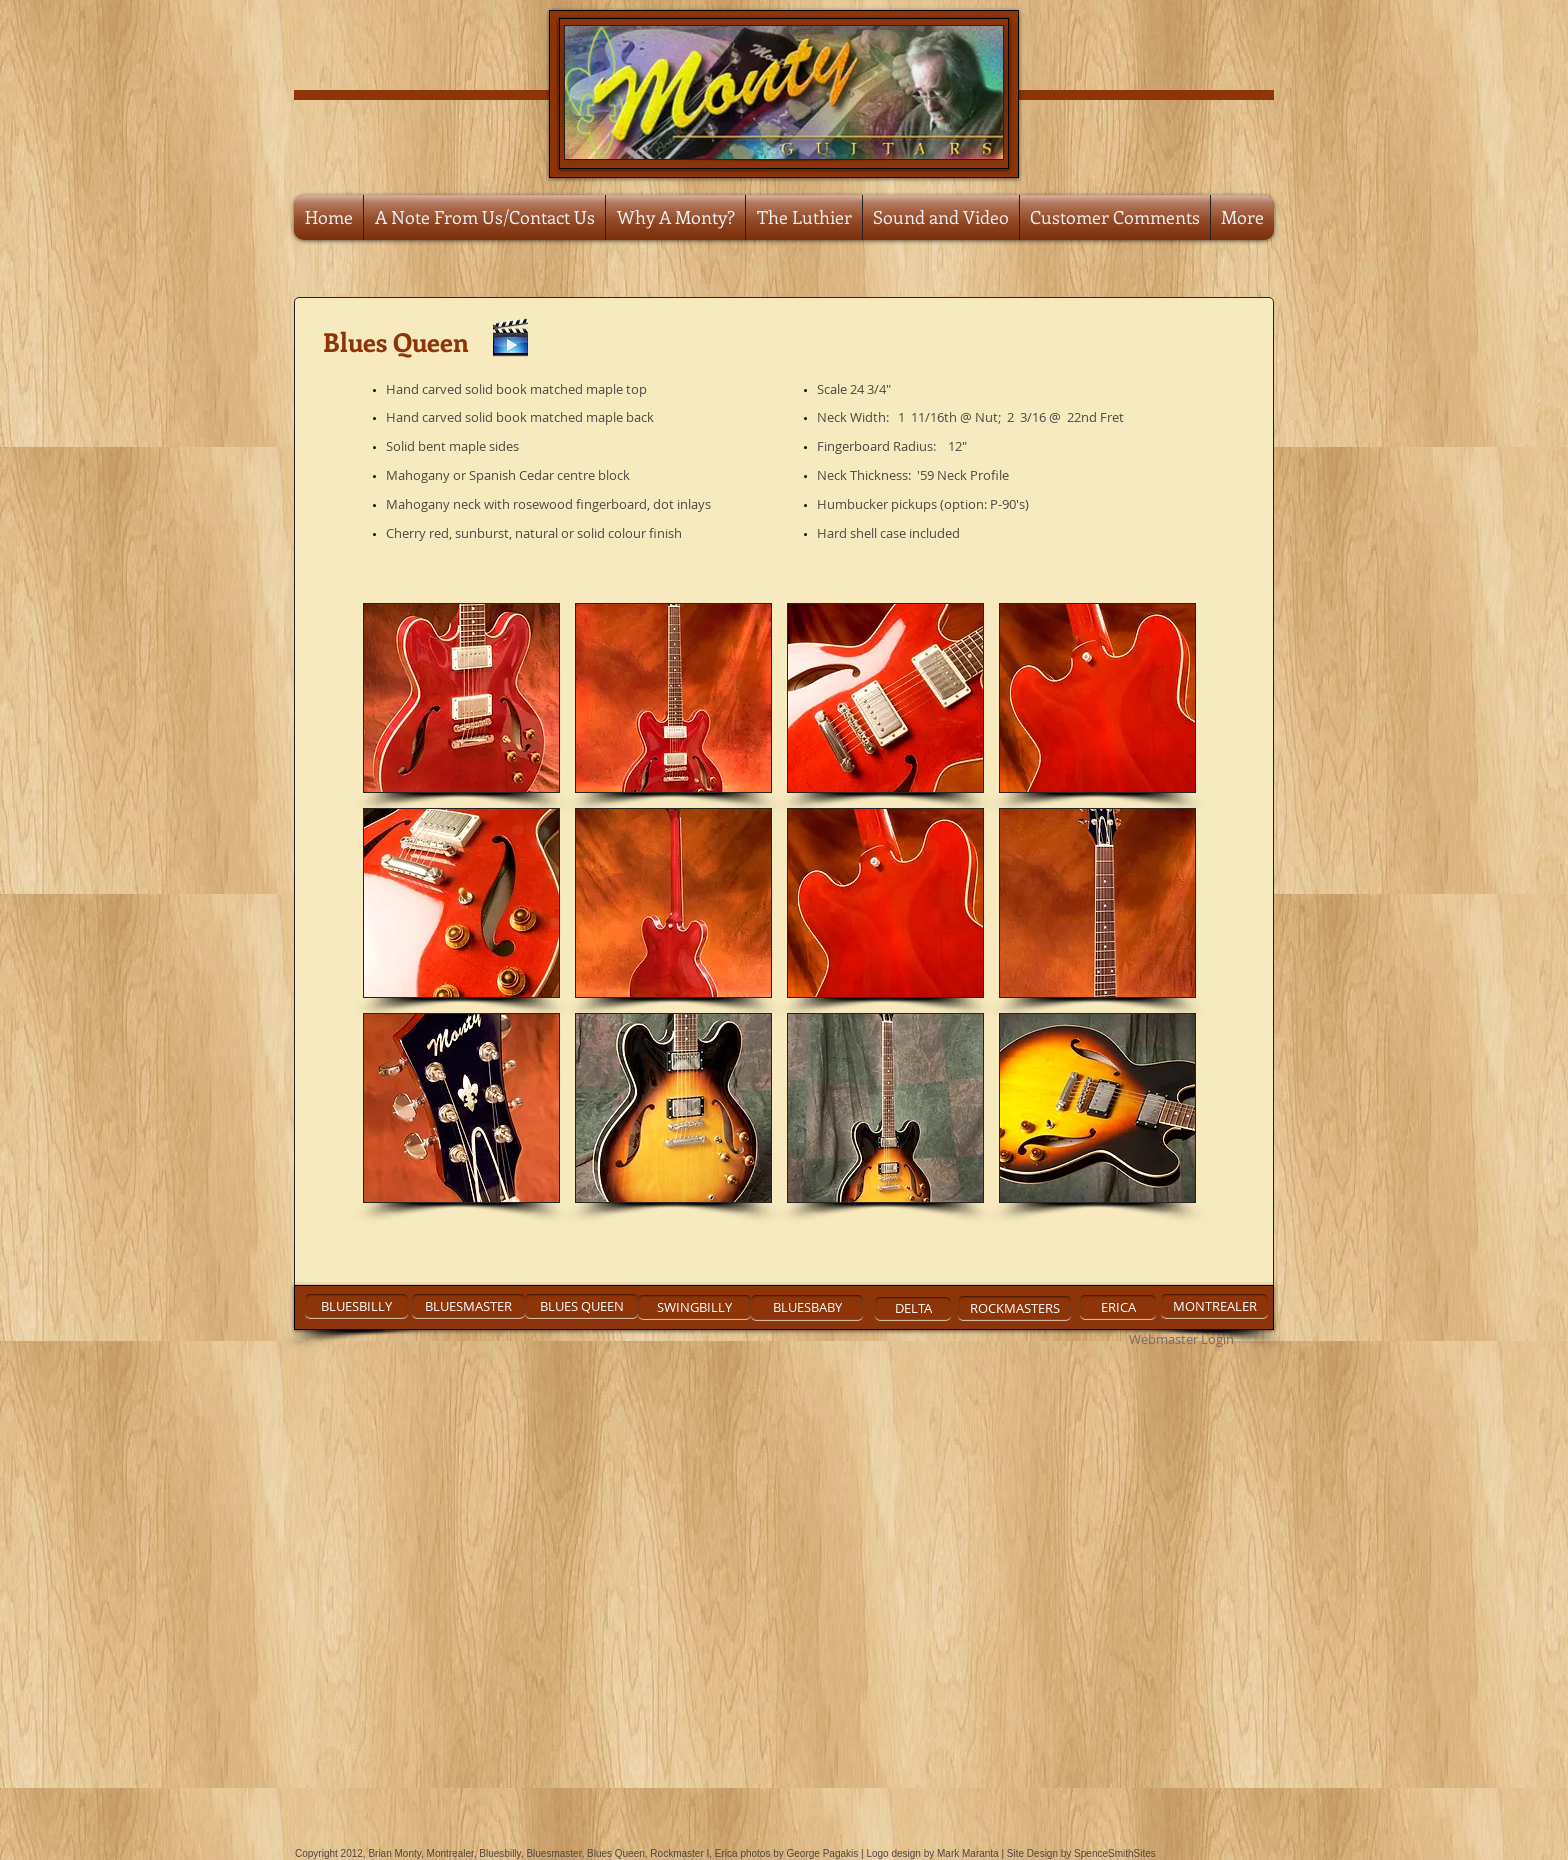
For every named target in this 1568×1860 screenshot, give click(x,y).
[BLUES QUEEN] (581, 1306)
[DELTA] (913, 1309)
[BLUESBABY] (807, 1308)
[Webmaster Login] (1181, 1340)
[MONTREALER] (1214, 1306)
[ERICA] (1118, 1307)
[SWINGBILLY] (694, 1307)
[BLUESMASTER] (468, 1306)
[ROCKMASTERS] (1014, 1308)
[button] (461, 698)
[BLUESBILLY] (356, 1306)
